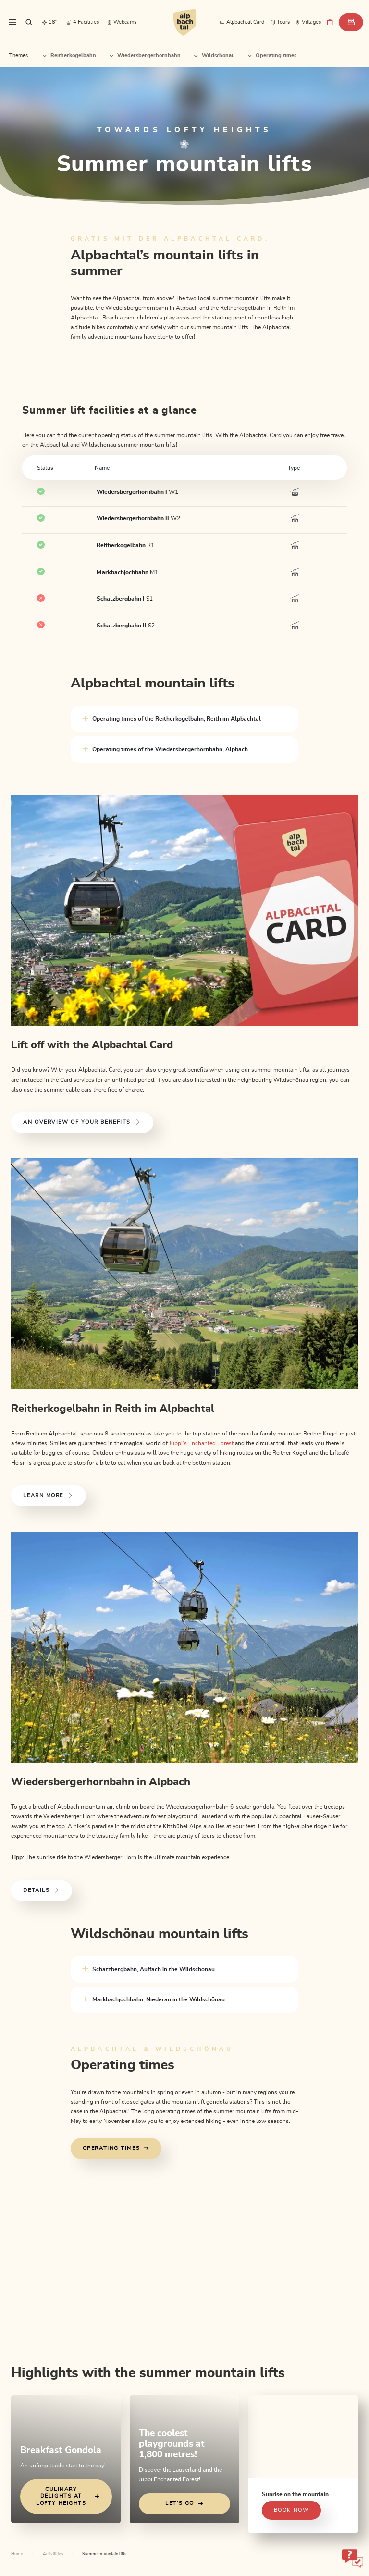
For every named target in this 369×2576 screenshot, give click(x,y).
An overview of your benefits (82, 1122)
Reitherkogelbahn (69, 55)
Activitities (53, 2554)
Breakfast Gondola (60, 2450)
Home (17, 2554)
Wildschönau (214, 55)
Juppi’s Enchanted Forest (201, 1443)
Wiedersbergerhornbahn (145, 55)
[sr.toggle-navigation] (12, 22)
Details (41, 1890)
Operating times (272, 55)
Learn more (48, 1495)
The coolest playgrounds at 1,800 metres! (172, 2444)
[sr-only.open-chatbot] (352, 2557)
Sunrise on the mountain (295, 2494)
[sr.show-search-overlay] (29, 22)
